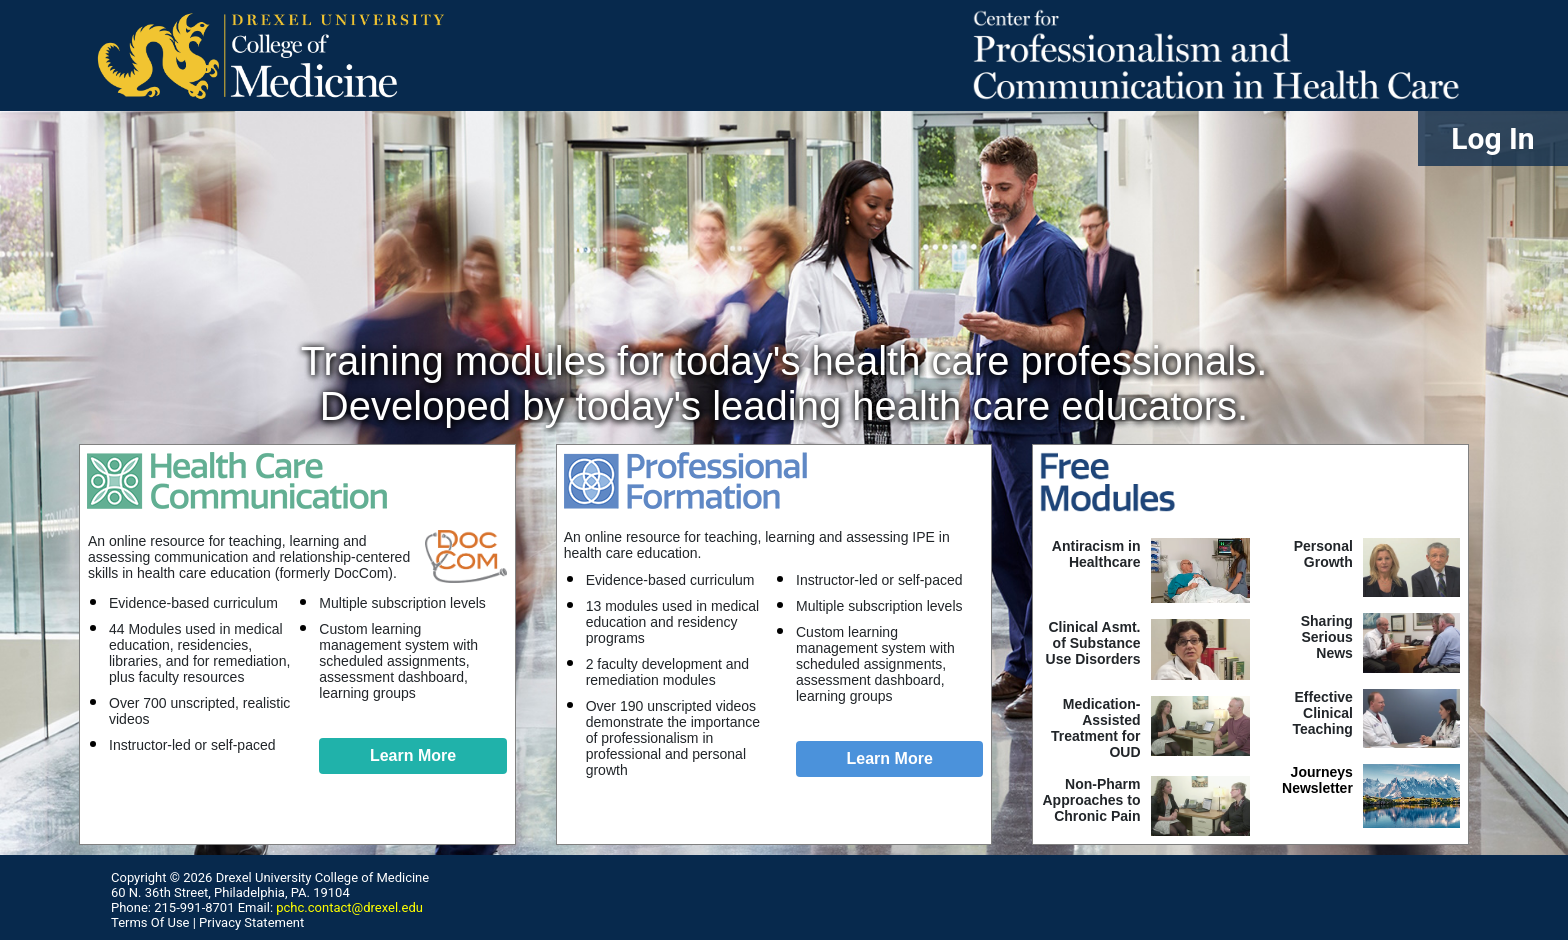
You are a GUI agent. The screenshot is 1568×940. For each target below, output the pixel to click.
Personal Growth (1323, 554)
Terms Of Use (150, 922)
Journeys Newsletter (1317, 780)
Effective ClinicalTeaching (1322, 713)
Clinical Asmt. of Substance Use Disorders (1093, 643)
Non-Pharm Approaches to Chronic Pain (1092, 800)
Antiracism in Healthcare (1096, 554)
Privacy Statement (251, 922)
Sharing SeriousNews (1327, 637)
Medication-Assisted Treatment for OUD (1095, 728)
